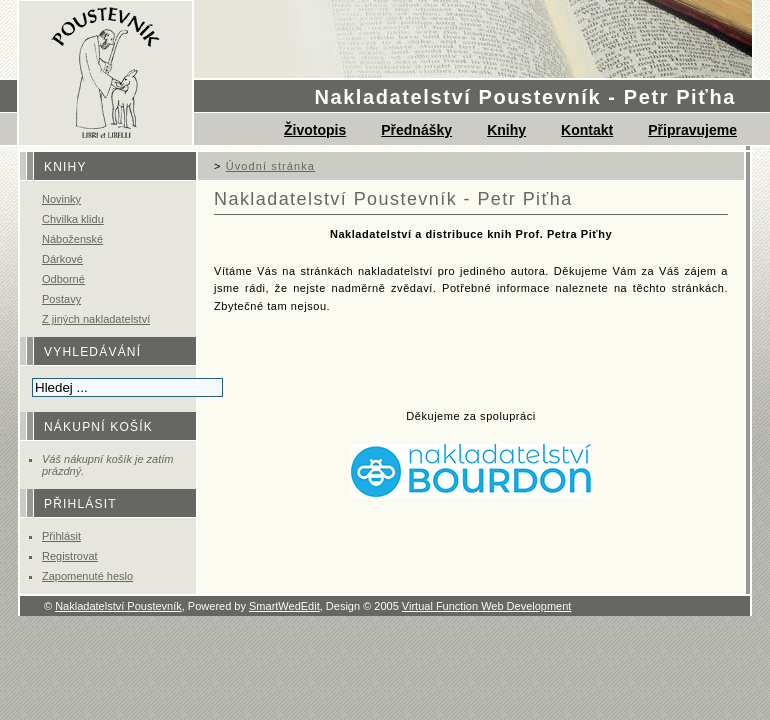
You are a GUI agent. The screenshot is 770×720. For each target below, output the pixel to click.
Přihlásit (61, 536)
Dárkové (62, 259)
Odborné (63, 279)
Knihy (506, 130)
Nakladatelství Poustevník (118, 606)
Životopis (315, 130)
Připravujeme (692, 130)
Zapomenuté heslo (87, 576)
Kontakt (587, 130)
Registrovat (70, 556)
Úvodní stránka (270, 166)
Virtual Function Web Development (487, 606)
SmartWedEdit (284, 606)
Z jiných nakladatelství (96, 319)
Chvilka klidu (73, 219)
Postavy (61, 299)
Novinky (61, 199)
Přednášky (416, 130)
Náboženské (72, 239)
